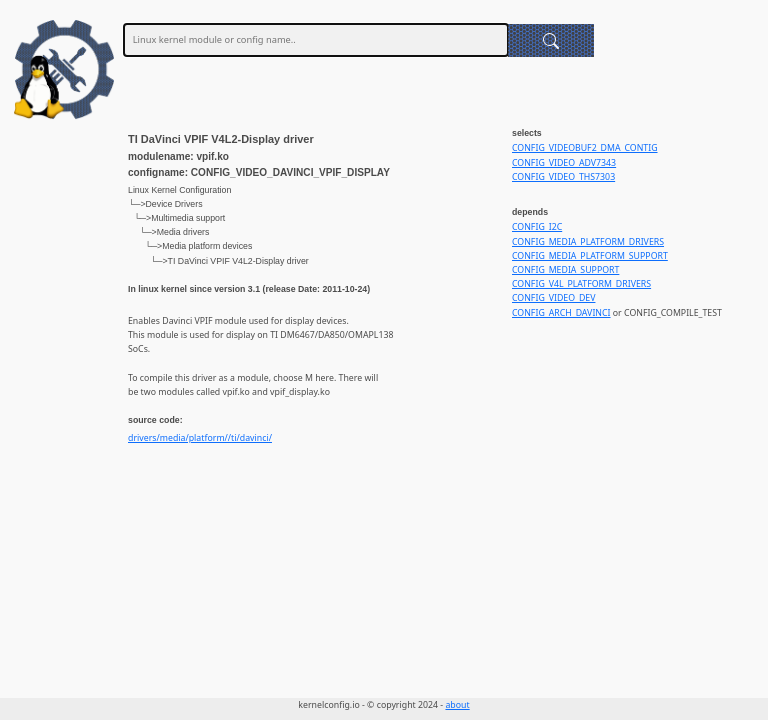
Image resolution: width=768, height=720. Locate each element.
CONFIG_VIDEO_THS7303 (563, 177)
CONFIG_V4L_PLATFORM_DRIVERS (581, 284)
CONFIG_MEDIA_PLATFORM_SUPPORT (590, 256)
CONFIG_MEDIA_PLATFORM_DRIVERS (588, 242)
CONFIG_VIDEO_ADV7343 (564, 163)
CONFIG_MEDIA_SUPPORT (565, 270)
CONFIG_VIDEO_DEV (553, 298)
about (457, 705)
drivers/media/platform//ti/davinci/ (200, 438)
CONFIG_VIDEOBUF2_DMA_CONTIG (585, 148)
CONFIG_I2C (537, 227)
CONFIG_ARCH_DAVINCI (561, 313)
